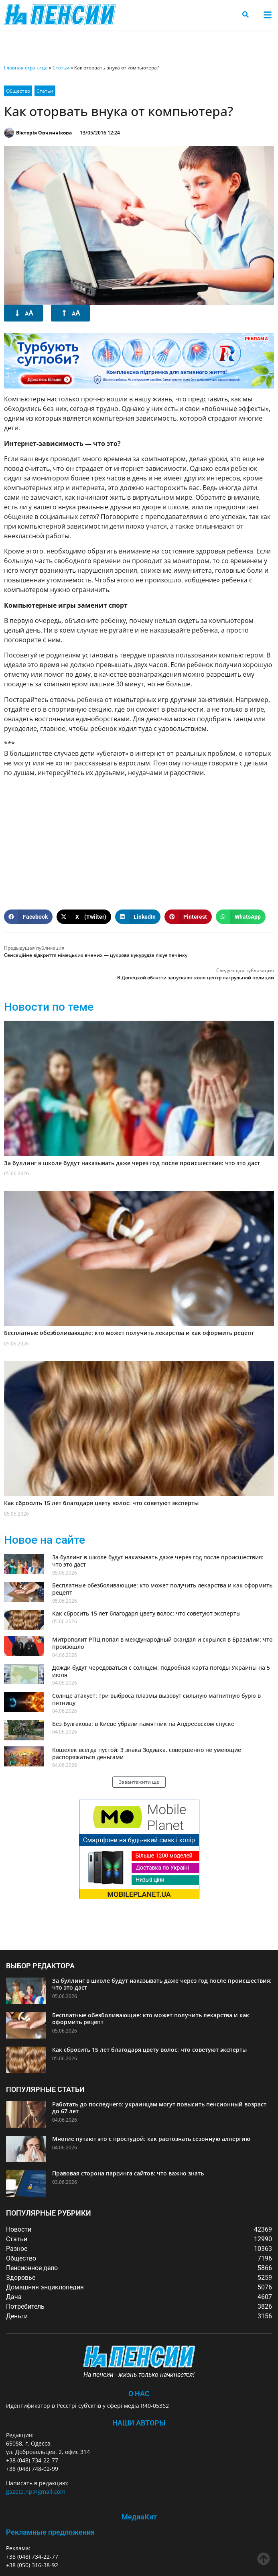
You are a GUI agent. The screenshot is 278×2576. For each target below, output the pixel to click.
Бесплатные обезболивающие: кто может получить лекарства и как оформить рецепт (129, 1333)
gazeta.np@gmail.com (35, 2491)
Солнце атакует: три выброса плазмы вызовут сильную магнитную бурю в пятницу (156, 1699)
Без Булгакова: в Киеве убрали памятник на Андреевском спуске (143, 1724)
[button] (267, 15)
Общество (18, 90)
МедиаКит (139, 2517)
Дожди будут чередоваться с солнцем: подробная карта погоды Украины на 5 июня (161, 1671)
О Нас (139, 2393)
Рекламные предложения (50, 2532)
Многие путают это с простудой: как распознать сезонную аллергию (151, 2139)
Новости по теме (48, 1006)
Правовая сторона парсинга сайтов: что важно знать (128, 2173)
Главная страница (26, 67)
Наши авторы (139, 2423)
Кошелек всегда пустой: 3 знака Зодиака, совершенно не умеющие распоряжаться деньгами (146, 1753)
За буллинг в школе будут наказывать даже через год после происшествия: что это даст (132, 1163)
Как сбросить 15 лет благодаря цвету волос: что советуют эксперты (101, 1503)
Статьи (61, 67)
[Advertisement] (139, 839)
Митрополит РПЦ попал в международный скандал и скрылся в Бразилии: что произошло (162, 1643)
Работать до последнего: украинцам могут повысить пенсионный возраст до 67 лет (159, 2107)
